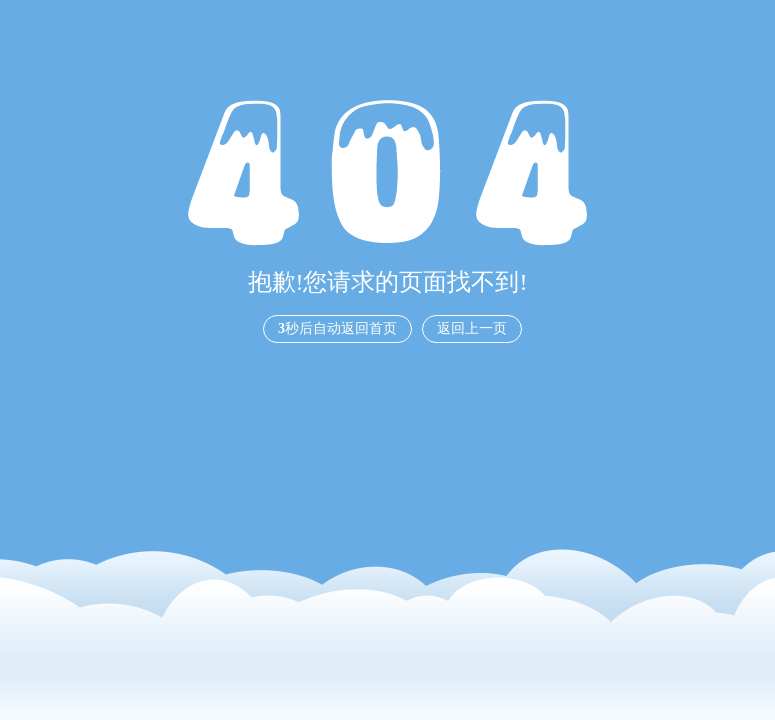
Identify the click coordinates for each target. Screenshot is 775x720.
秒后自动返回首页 (337, 328)
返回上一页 (472, 328)
